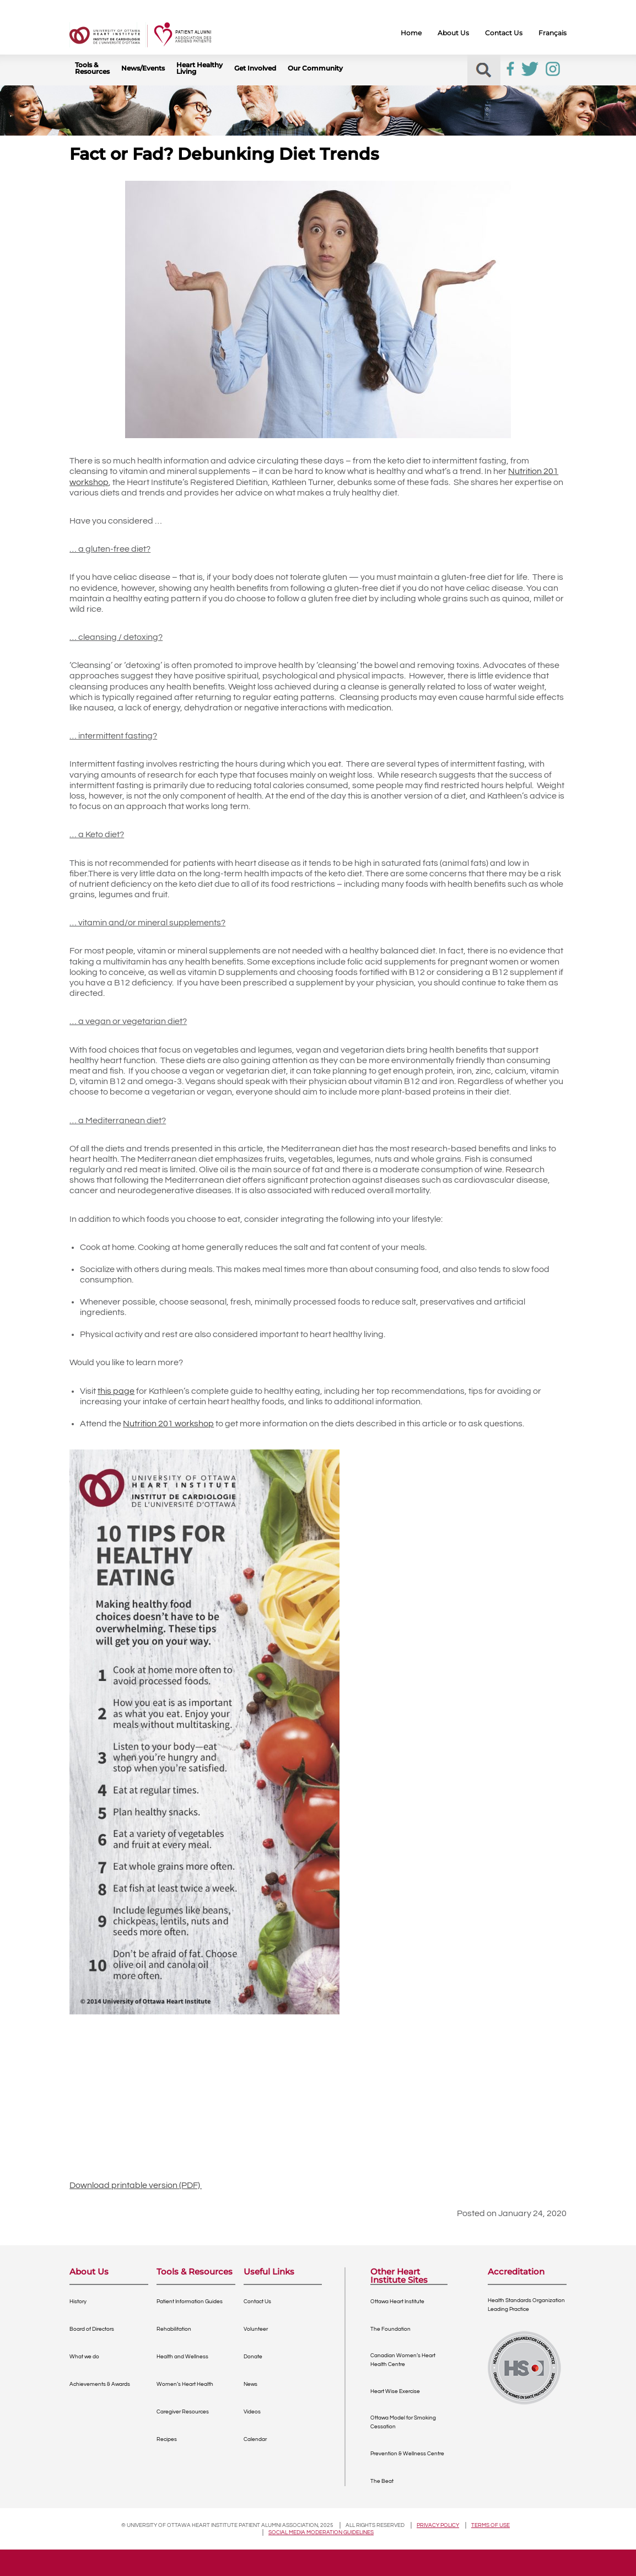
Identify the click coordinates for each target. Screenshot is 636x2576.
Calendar (255, 2439)
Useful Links (269, 2272)
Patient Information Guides (190, 2301)
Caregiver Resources (183, 2412)
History (78, 2301)
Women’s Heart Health (185, 2384)
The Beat (382, 2481)
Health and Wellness (182, 2356)
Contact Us (503, 33)
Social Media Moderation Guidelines (321, 2532)
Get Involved (255, 68)
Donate (253, 2356)
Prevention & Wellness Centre (407, 2453)
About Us (453, 33)
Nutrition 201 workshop (168, 1423)
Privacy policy (438, 2525)
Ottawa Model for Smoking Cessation (403, 2422)
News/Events (143, 68)
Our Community (315, 68)
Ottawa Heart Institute (397, 2301)
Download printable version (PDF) (135, 2185)
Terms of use (490, 2525)
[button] (484, 70)
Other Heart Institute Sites (399, 2275)
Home (411, 33)
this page (116, 1391)
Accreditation (516, 2272)
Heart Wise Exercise (395, 2391)
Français (552, 33)
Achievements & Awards (99, 2384)
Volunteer (256, 2329)
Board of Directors (91, 2329)
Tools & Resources (92, 68)
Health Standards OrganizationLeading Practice (526, 2305)
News (250, 2384)
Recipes (167, 2439)
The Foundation (390, 2329)
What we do (84, 2356)
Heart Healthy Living (199, 68)
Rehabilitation (174, 2329)
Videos (252, 2412)
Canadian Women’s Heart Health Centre (402, 2360)
